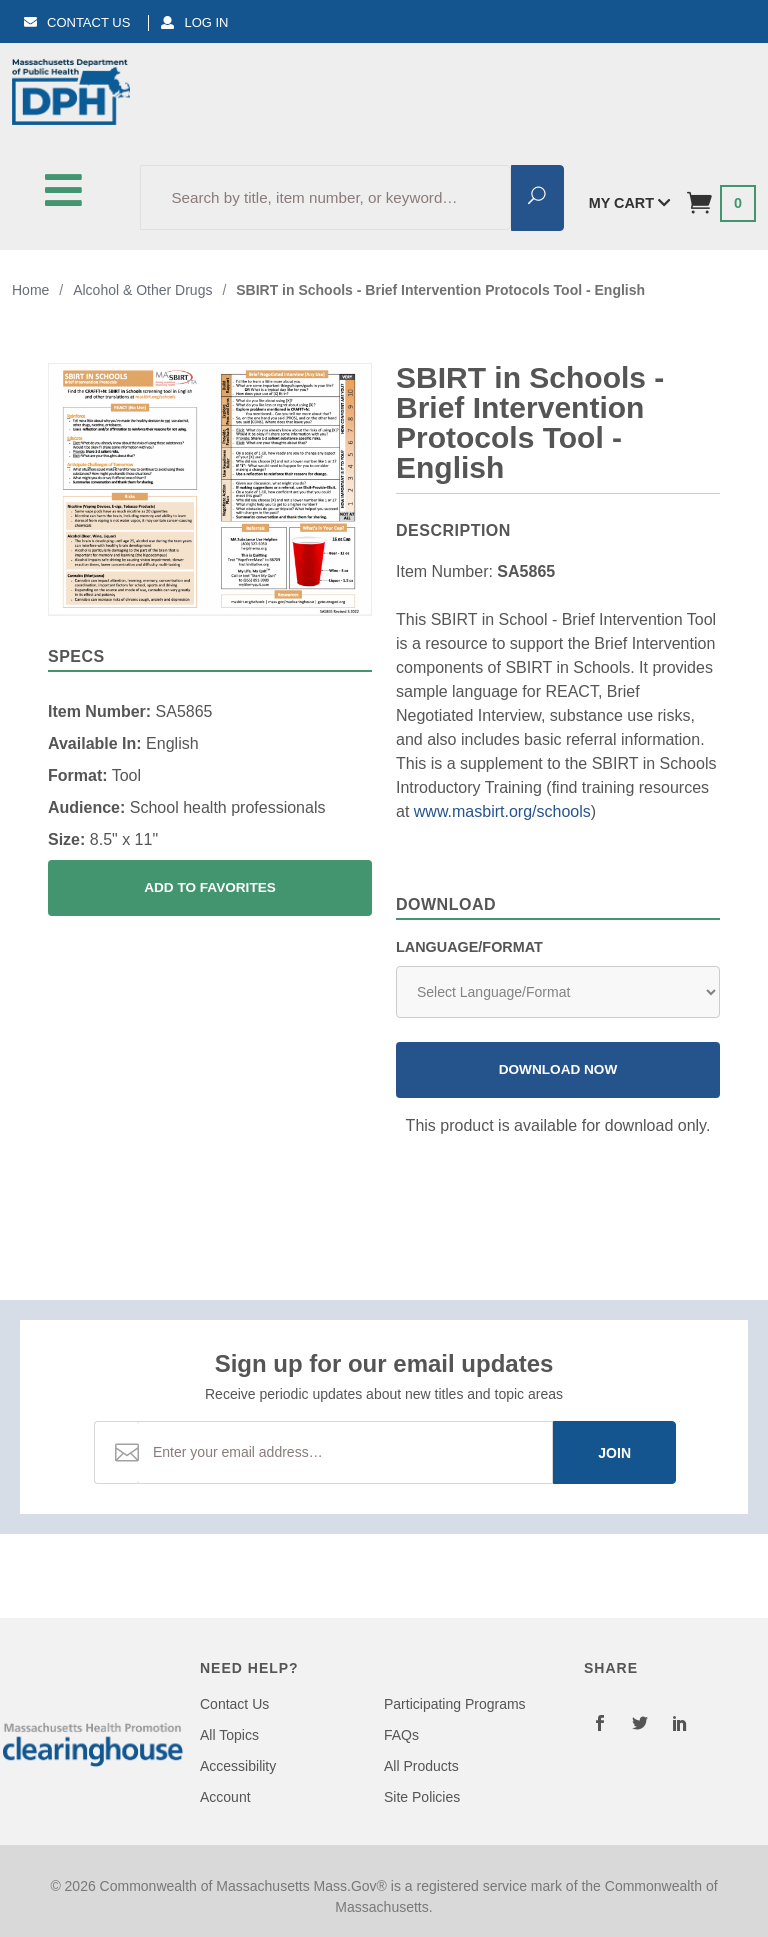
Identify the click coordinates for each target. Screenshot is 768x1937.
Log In (194, 22)
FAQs (401, 1735)
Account (225, 1797)
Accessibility (238, 1766)
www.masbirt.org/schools (502, 811)
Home (30, 290)
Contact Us (77, 22)
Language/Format (469, 947)
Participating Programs (455, 1704)
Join (614, 1453)
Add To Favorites (210, 887)
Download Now (558, 1069)
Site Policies (422, 1797)
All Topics (229, 1735)
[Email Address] (345, 1452)
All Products (421, 1766)
